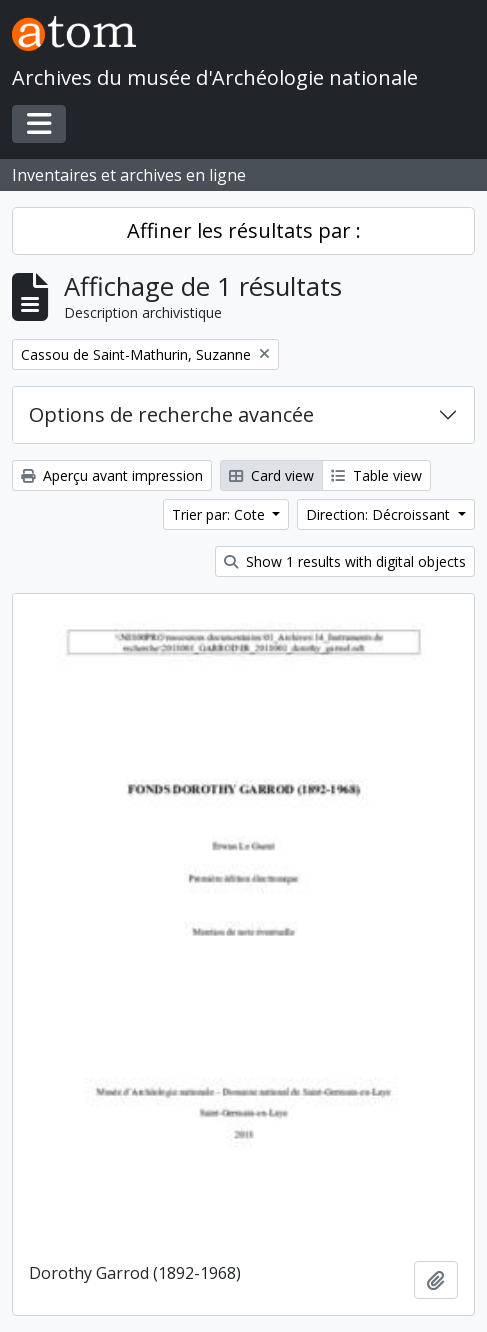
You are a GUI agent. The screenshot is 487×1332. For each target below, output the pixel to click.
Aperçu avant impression (112, 475)
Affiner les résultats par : (244, 230)
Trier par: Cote (220, 514)
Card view (271, 475)
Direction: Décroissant (380, 514)
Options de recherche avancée (171, 414)
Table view (376, 475)
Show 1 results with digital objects (345, 561)
